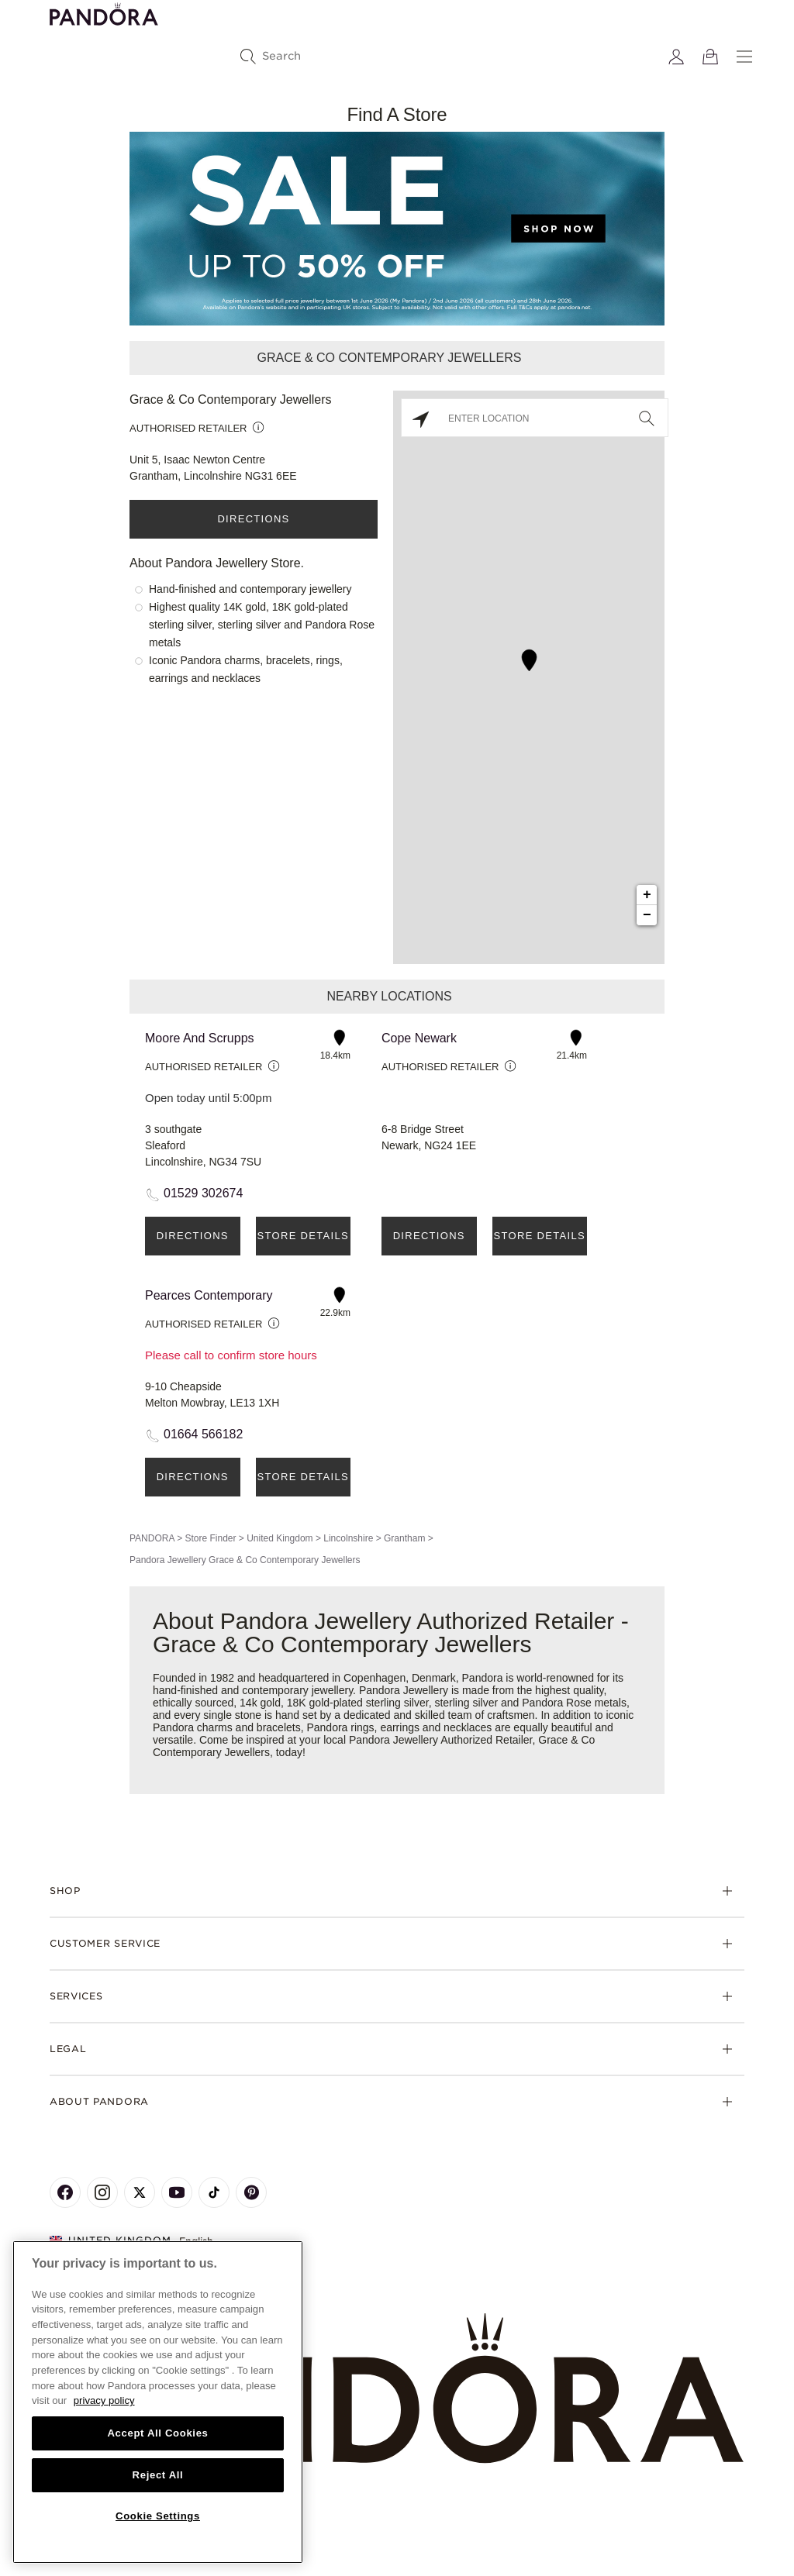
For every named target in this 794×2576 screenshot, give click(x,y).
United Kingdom (279, 1538)
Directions (253, 519)
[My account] (676, 57)
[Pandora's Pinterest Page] (251, 2192)
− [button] (647, 915)
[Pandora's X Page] (139, 2192)
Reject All (158, 2475)
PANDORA (151, 1538)
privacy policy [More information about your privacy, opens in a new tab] (104, 2400)
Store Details (303, 1236)
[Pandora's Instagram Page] (102, 2192)
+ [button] (647, 895)
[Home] (397, 2388)
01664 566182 (203, 1434)
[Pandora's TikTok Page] (214, 2192)
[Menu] (744, 57)
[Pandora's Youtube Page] (176, 2192)
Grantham (404, 1538)
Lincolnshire (348, 1538)
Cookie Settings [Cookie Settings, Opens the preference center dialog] (158, 2516)
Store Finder (210, 1538)
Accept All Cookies (157, 2433)
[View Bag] (710, 57)
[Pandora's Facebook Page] (65, 2192)
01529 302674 (203, 1193)
